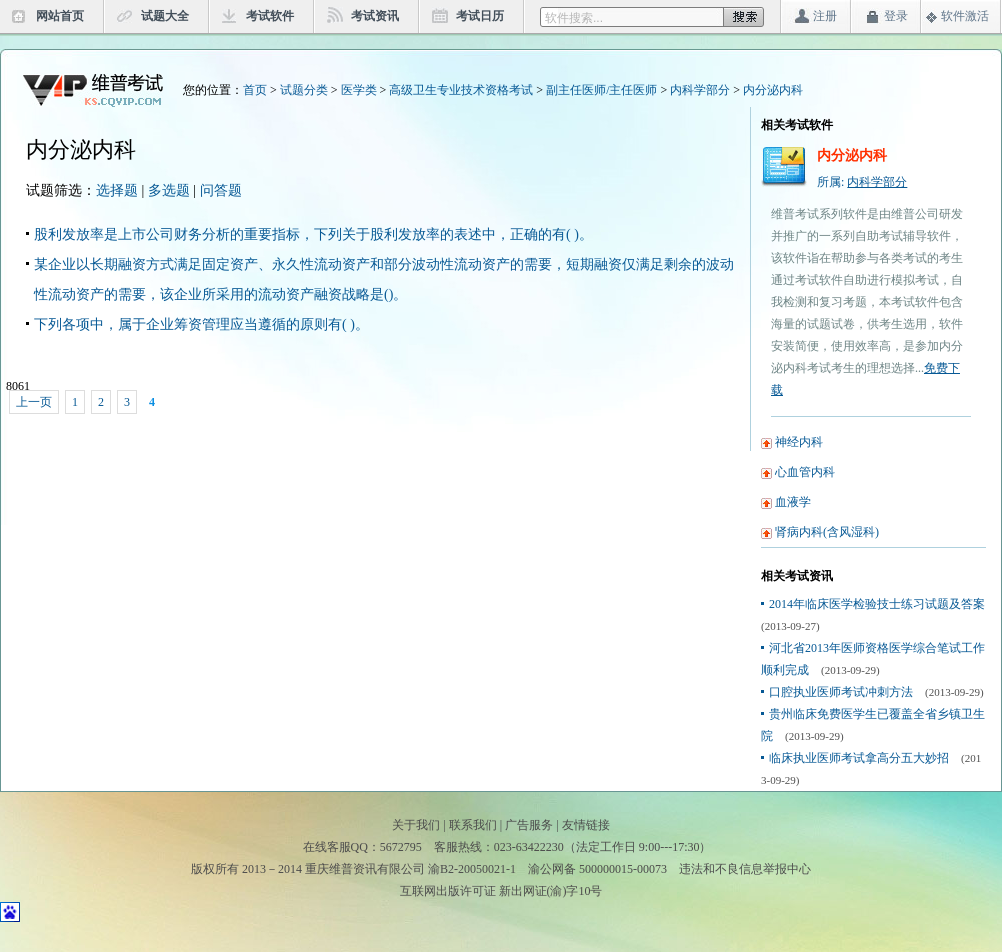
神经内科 (799, 442)
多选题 (169, 190)
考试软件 (270, 16)
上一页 (34, 402)
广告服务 (529, 825)
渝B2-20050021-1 (472, 869)
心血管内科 (805, 472)
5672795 (401, 847)
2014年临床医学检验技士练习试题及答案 (877, 604)
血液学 (793, 502)
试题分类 (304, 90)
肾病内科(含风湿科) (827, 532)
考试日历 (480, 16)
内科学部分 (700, 90)
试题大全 (165, 16)
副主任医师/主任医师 (601, 90)
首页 (255, 90)
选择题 (117, 190)
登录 (896, 16)
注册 (825, 16)
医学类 (359, 90)
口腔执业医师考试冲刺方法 (841, 692)
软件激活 (965, 16)
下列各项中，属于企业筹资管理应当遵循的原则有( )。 (201, 324)
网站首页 (60, 16)
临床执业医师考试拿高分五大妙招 (859, 758)
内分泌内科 (773, 90)
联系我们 (473, 825)
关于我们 (416, 825)
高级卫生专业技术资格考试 (461, 90)
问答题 (221, 190)
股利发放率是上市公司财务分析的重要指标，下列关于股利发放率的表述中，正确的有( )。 (313, 234)
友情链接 (586, 825)
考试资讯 (375, 16)
